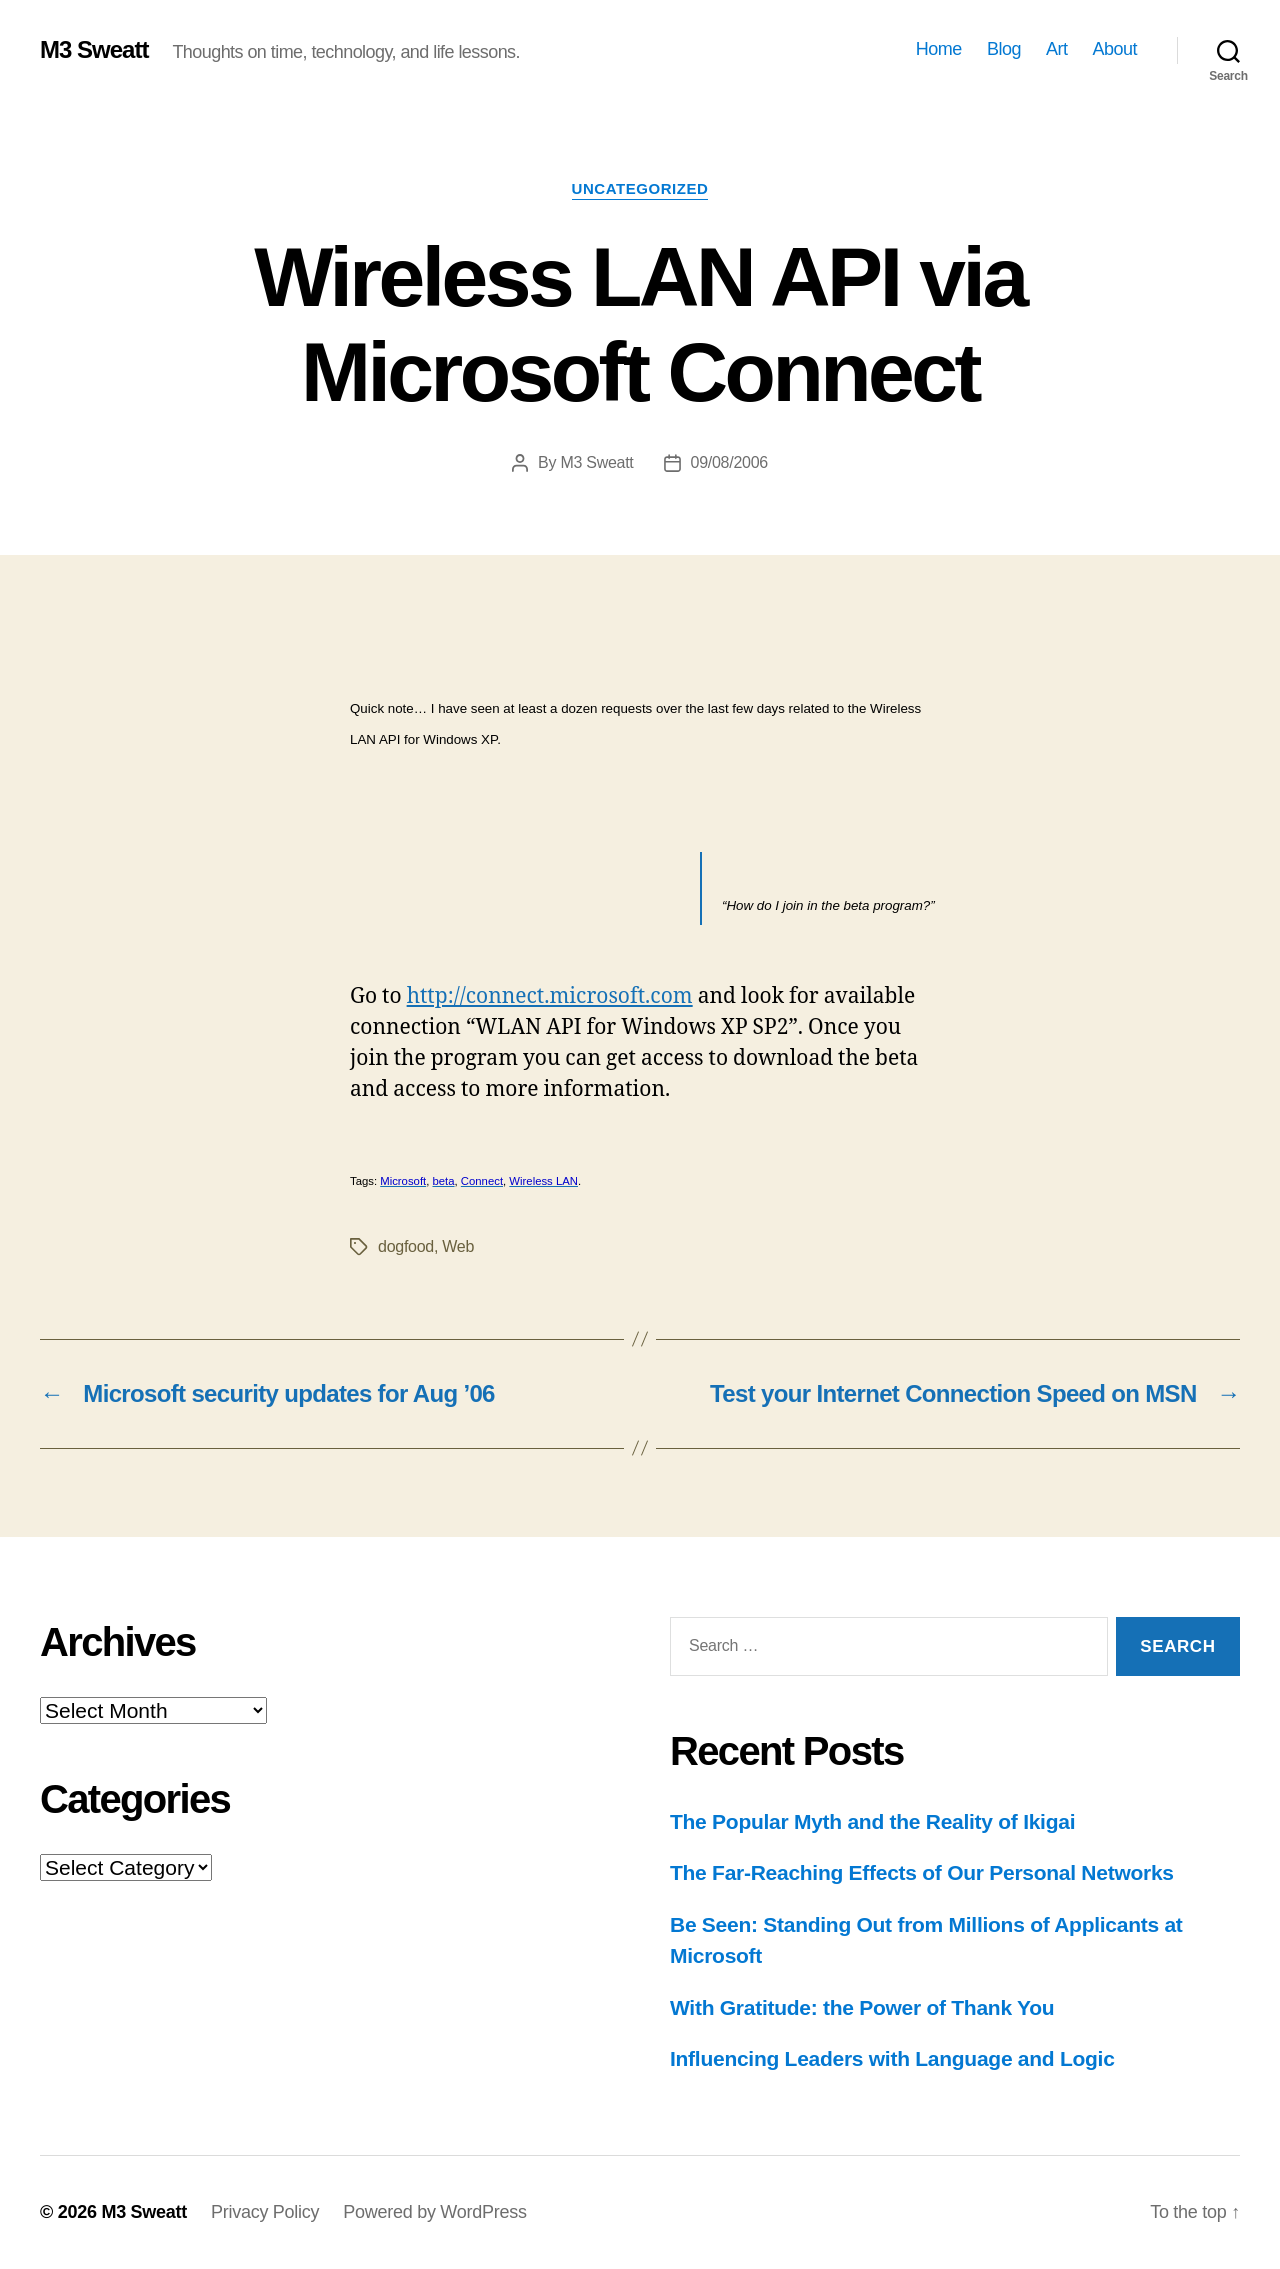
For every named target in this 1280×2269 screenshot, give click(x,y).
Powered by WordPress (434, 2212)
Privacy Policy (265, 2212)
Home (939, 49)
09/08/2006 (729, 462)
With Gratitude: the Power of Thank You (862, 2007)
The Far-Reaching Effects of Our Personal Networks (922, 1872)
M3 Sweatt (94, 50)
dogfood (406, 1246)
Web (458, 1246)
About (1114, 49)
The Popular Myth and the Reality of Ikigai (872, 1821)
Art (1057, 49)
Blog (1004, 49)
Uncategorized (640, 188)
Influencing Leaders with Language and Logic (892, 2058)
